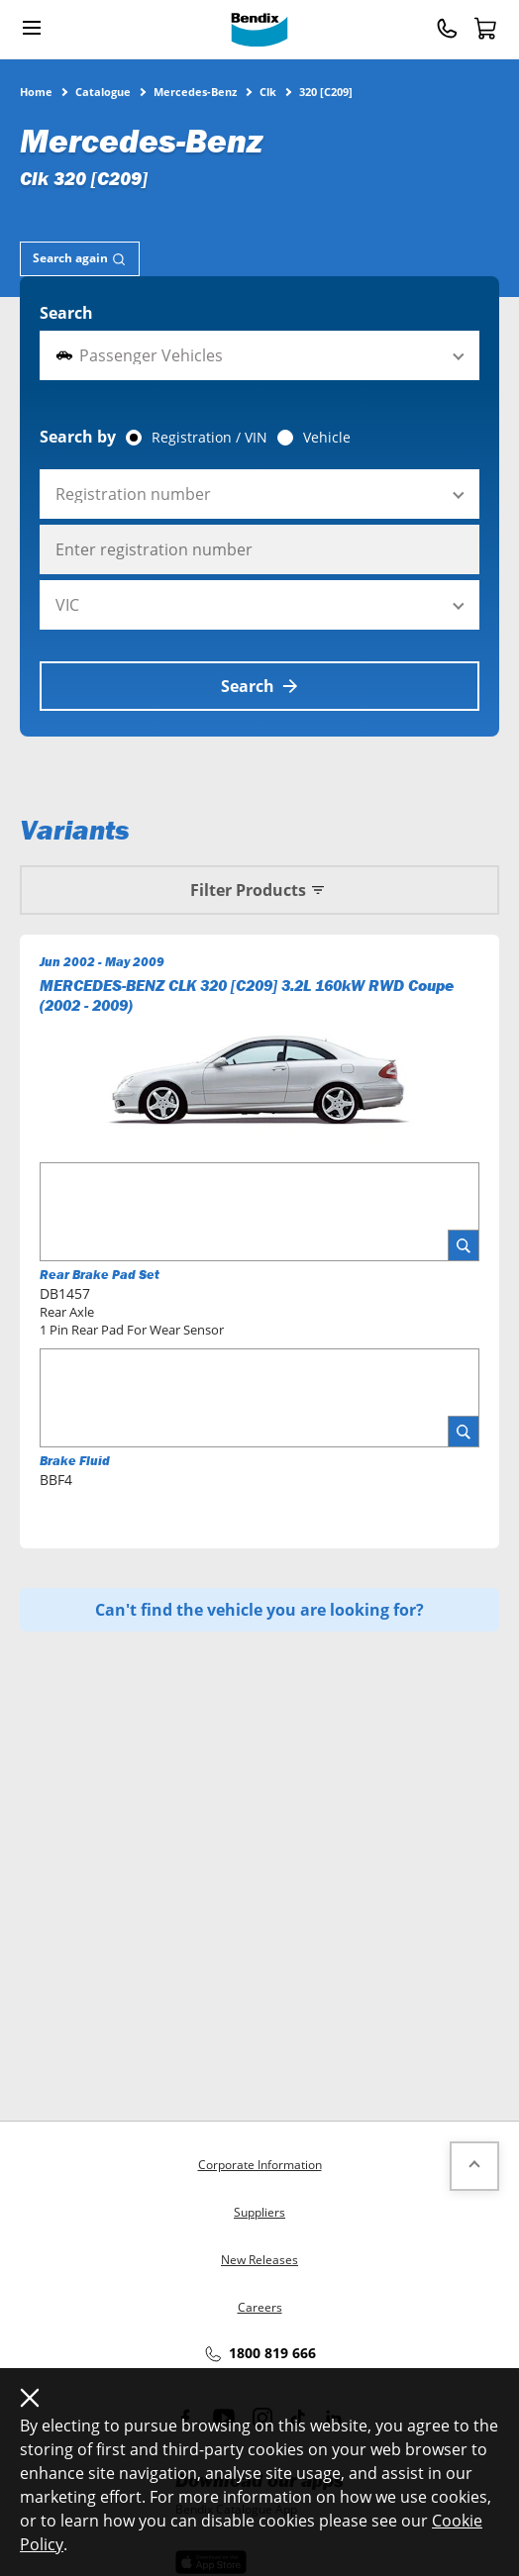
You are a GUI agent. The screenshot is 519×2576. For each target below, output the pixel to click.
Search (66, 313)
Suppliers (259, 2212)
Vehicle (327, 437)
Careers (260, 2307)
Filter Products (260, 890)
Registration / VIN (209, 437)
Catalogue (103, 91)
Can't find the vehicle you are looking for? (259, 1610)
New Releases (259, 2259)
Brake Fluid (75, 1460)
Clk (268, 91)
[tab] (80, 259)
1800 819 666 (259, 2354)
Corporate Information (260, 2164)
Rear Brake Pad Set (99, 1274)
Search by (78, 436)
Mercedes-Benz (195, 91)
